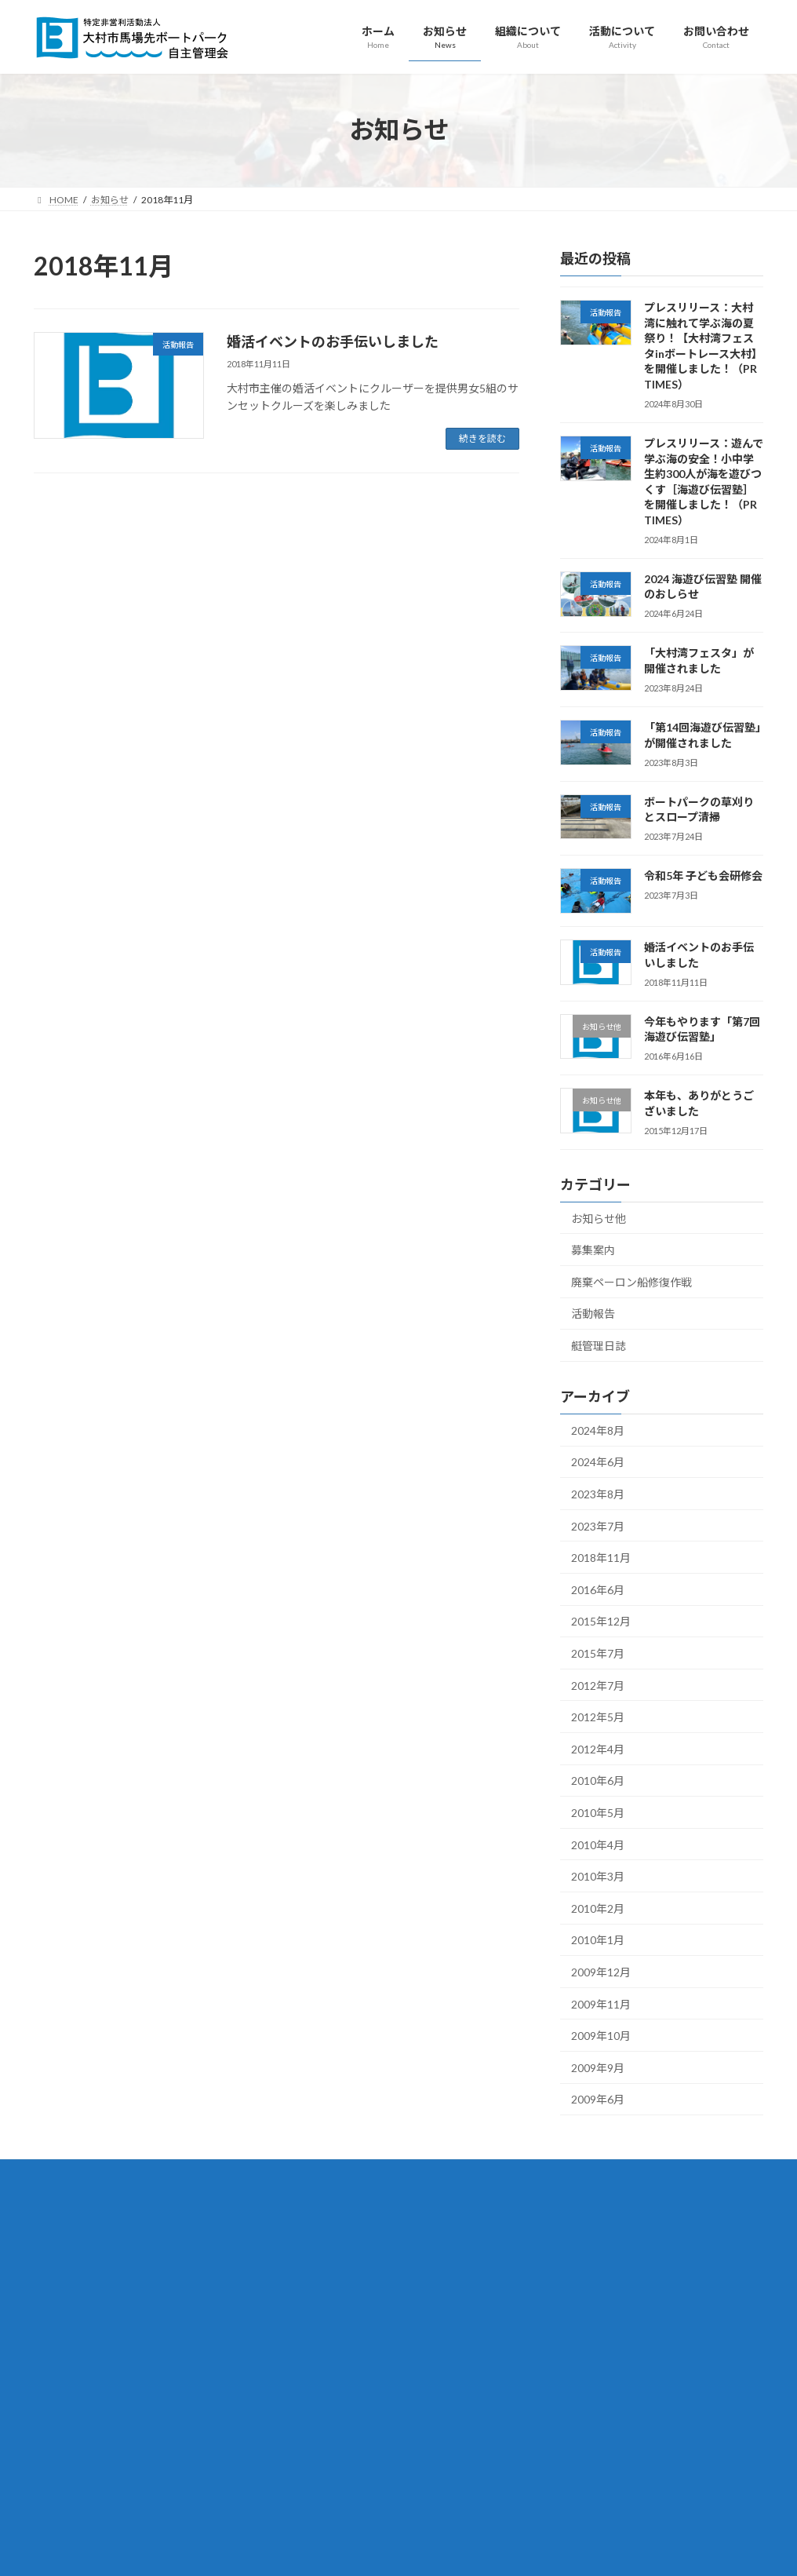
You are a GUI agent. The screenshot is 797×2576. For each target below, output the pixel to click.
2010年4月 (597, 1844)
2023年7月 (597, 1525)
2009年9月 (597, 2067)
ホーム (308, 2236)
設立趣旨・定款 (336, 2346)
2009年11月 (601, 2003)
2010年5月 (597, 1812)
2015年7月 (597, 1653)
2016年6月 (597, 1589)
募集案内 (593, 1250)
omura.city (147, 2512)
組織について (322, 2291)
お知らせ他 (598, 1217)
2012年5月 (597, 1717)
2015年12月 (601, 1621)
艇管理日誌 (598, 1345)
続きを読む (482, 438)
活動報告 (593, 1313)
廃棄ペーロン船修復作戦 (631, 1281)
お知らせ (313, 2263)
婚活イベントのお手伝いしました (333, 341)
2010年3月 (597, 1876)
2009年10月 (601, 2035)
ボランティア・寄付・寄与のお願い (378, 2400)
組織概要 (322, 2318)
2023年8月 (597, 1494)
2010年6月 (597, 1780)
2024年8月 (597, 1429)
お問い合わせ (322, 2509)
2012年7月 (597, 1684)
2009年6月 (597, 2099)
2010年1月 (597, 1940)
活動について (322, 2427)
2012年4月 (597, 1748)
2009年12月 (601, 1972)
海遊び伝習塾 (332, 2482)
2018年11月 (601, 1557)
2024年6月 (597, 1462)
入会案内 (322, 2372)
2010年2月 (597, 1907)
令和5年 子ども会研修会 (703, 875)
